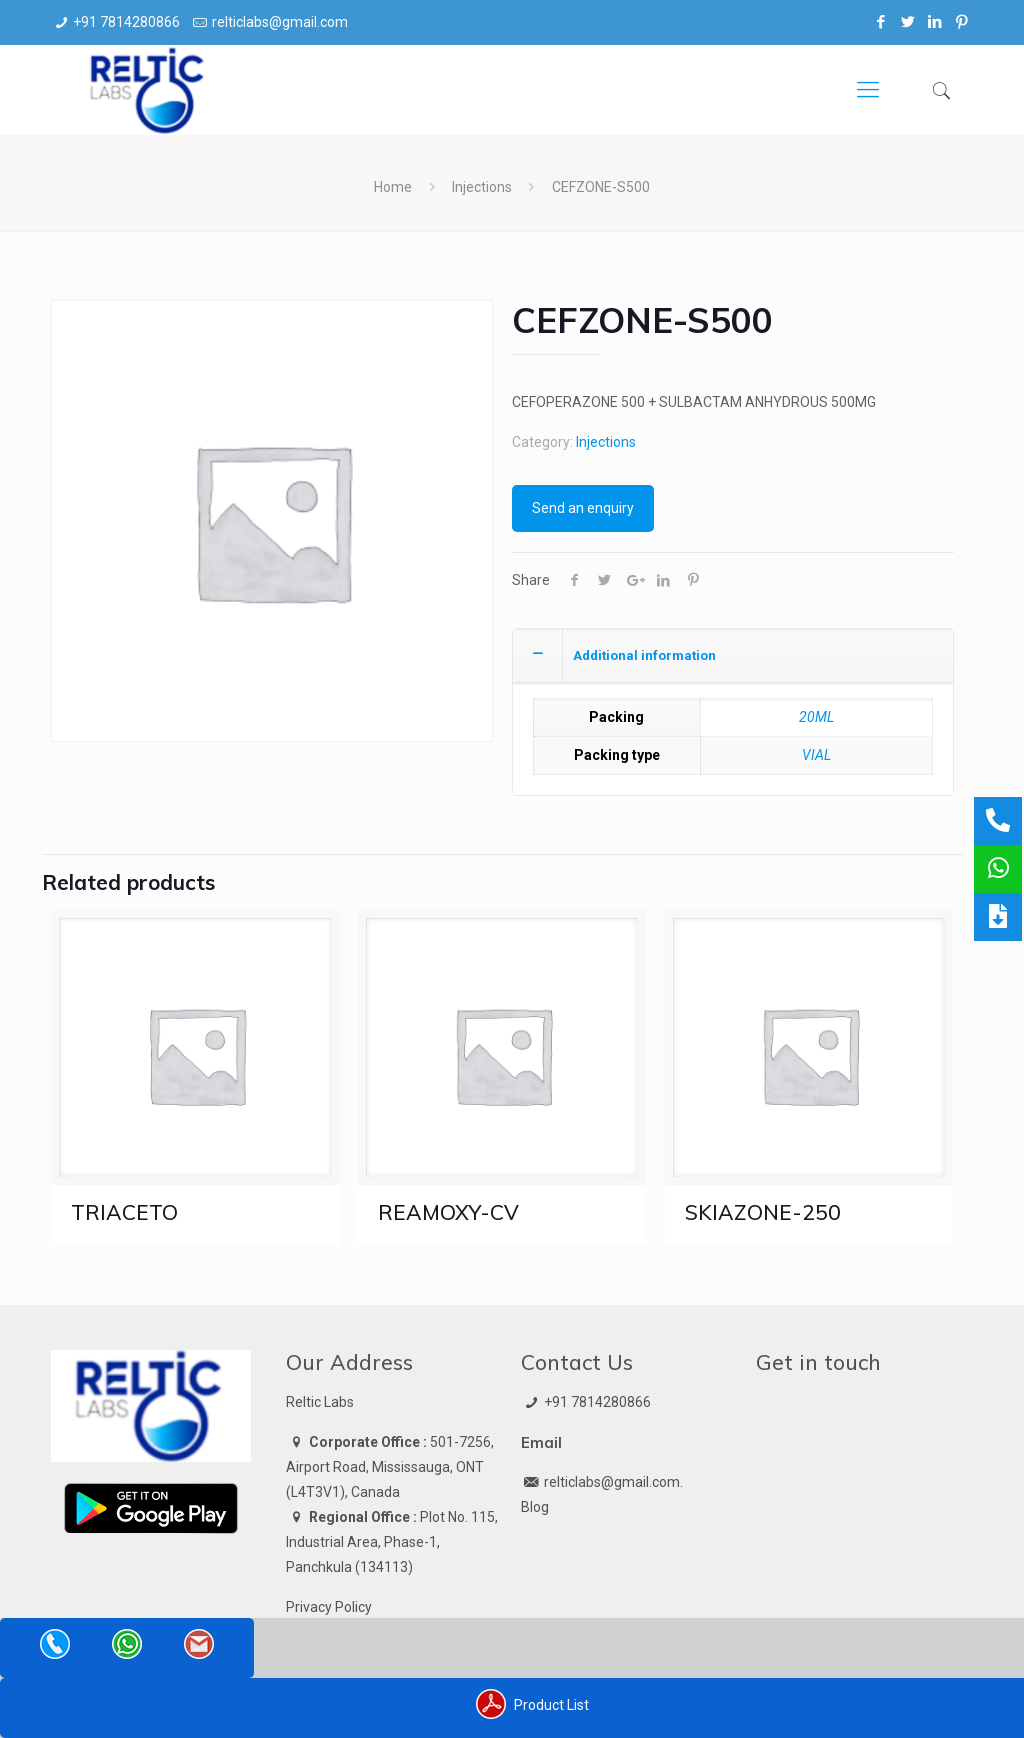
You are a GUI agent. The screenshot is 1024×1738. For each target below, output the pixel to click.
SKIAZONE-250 (763, 1212)
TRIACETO (124, 1212)
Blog (535, 1507)
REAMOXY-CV (448, 1212)
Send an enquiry (583, 508)
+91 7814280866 (126, 22)
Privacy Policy (329, 1607)
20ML (816, 717)
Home (393, 187)
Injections (482, 187)
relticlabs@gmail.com (280, 22)
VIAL (816, 755)
